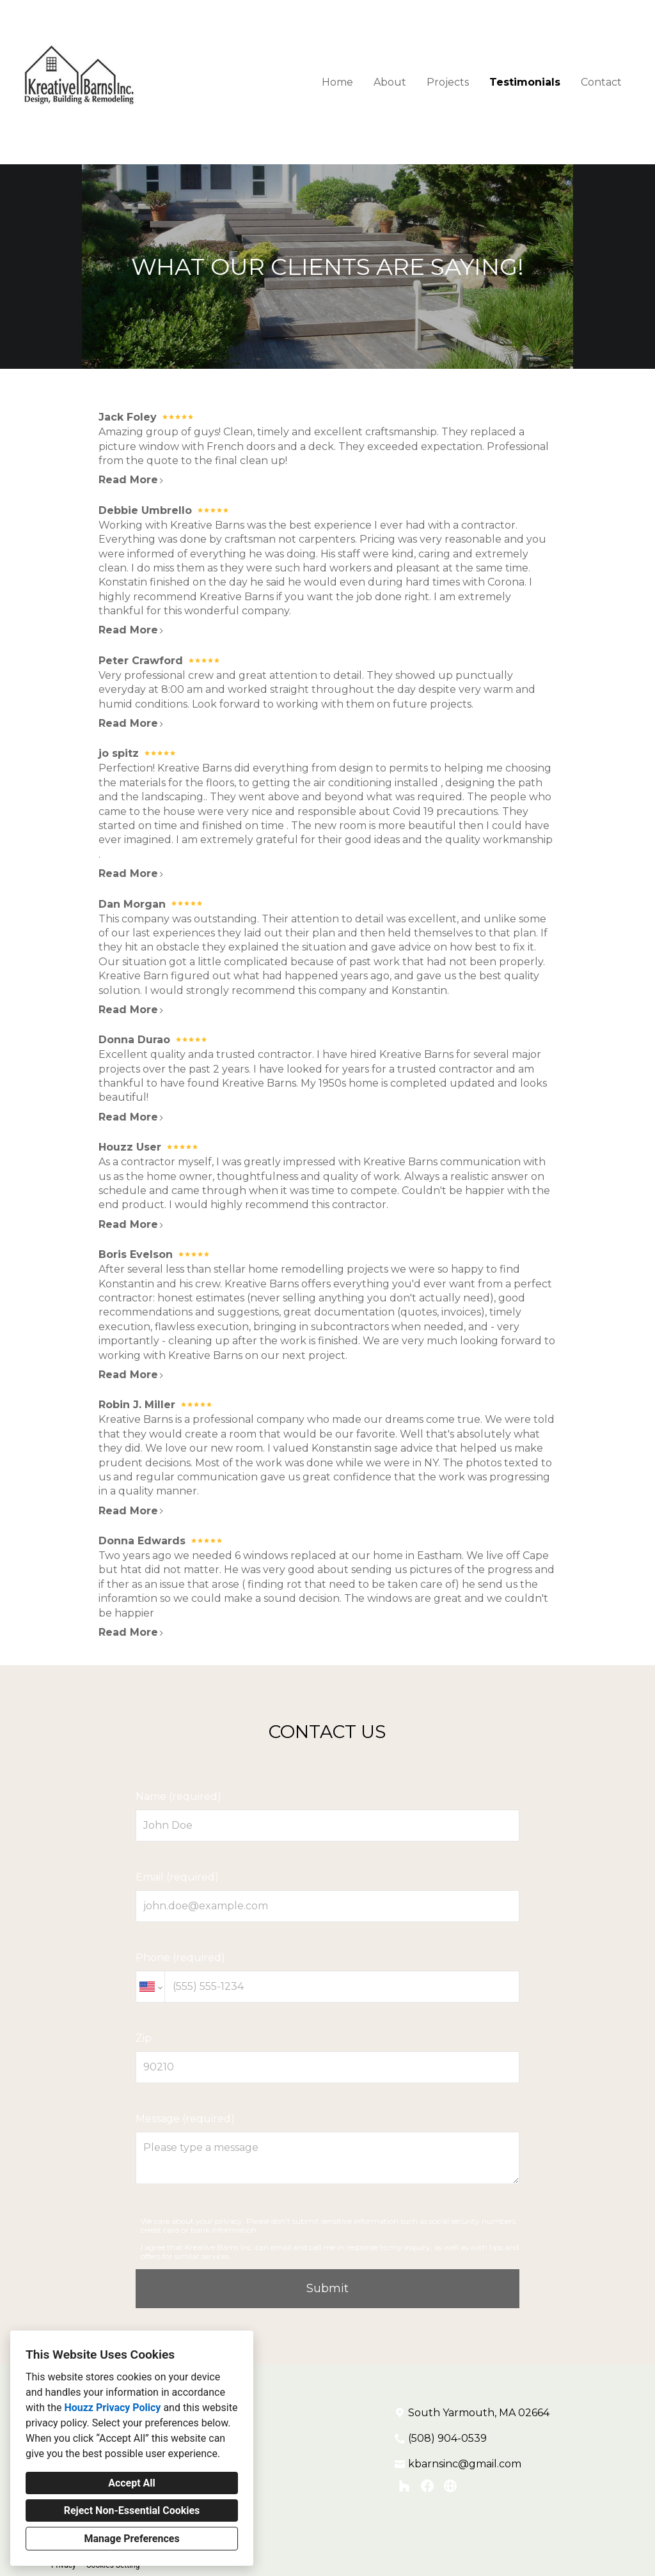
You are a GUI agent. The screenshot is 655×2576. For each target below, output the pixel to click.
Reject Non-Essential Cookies (132, 2510)
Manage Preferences (131, 2539)
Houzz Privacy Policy (112, 2407)
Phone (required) (327, 1977)
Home (337, 82)
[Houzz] (404, 2485)
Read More (131, 480)
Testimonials (524, 82)
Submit (327, 2288)
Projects (448, 82)
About (390, 82)
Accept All (131, 2483)
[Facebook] (427, 2485)
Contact (601, 82)
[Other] (450, 2485)
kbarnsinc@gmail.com (464, 2464)
